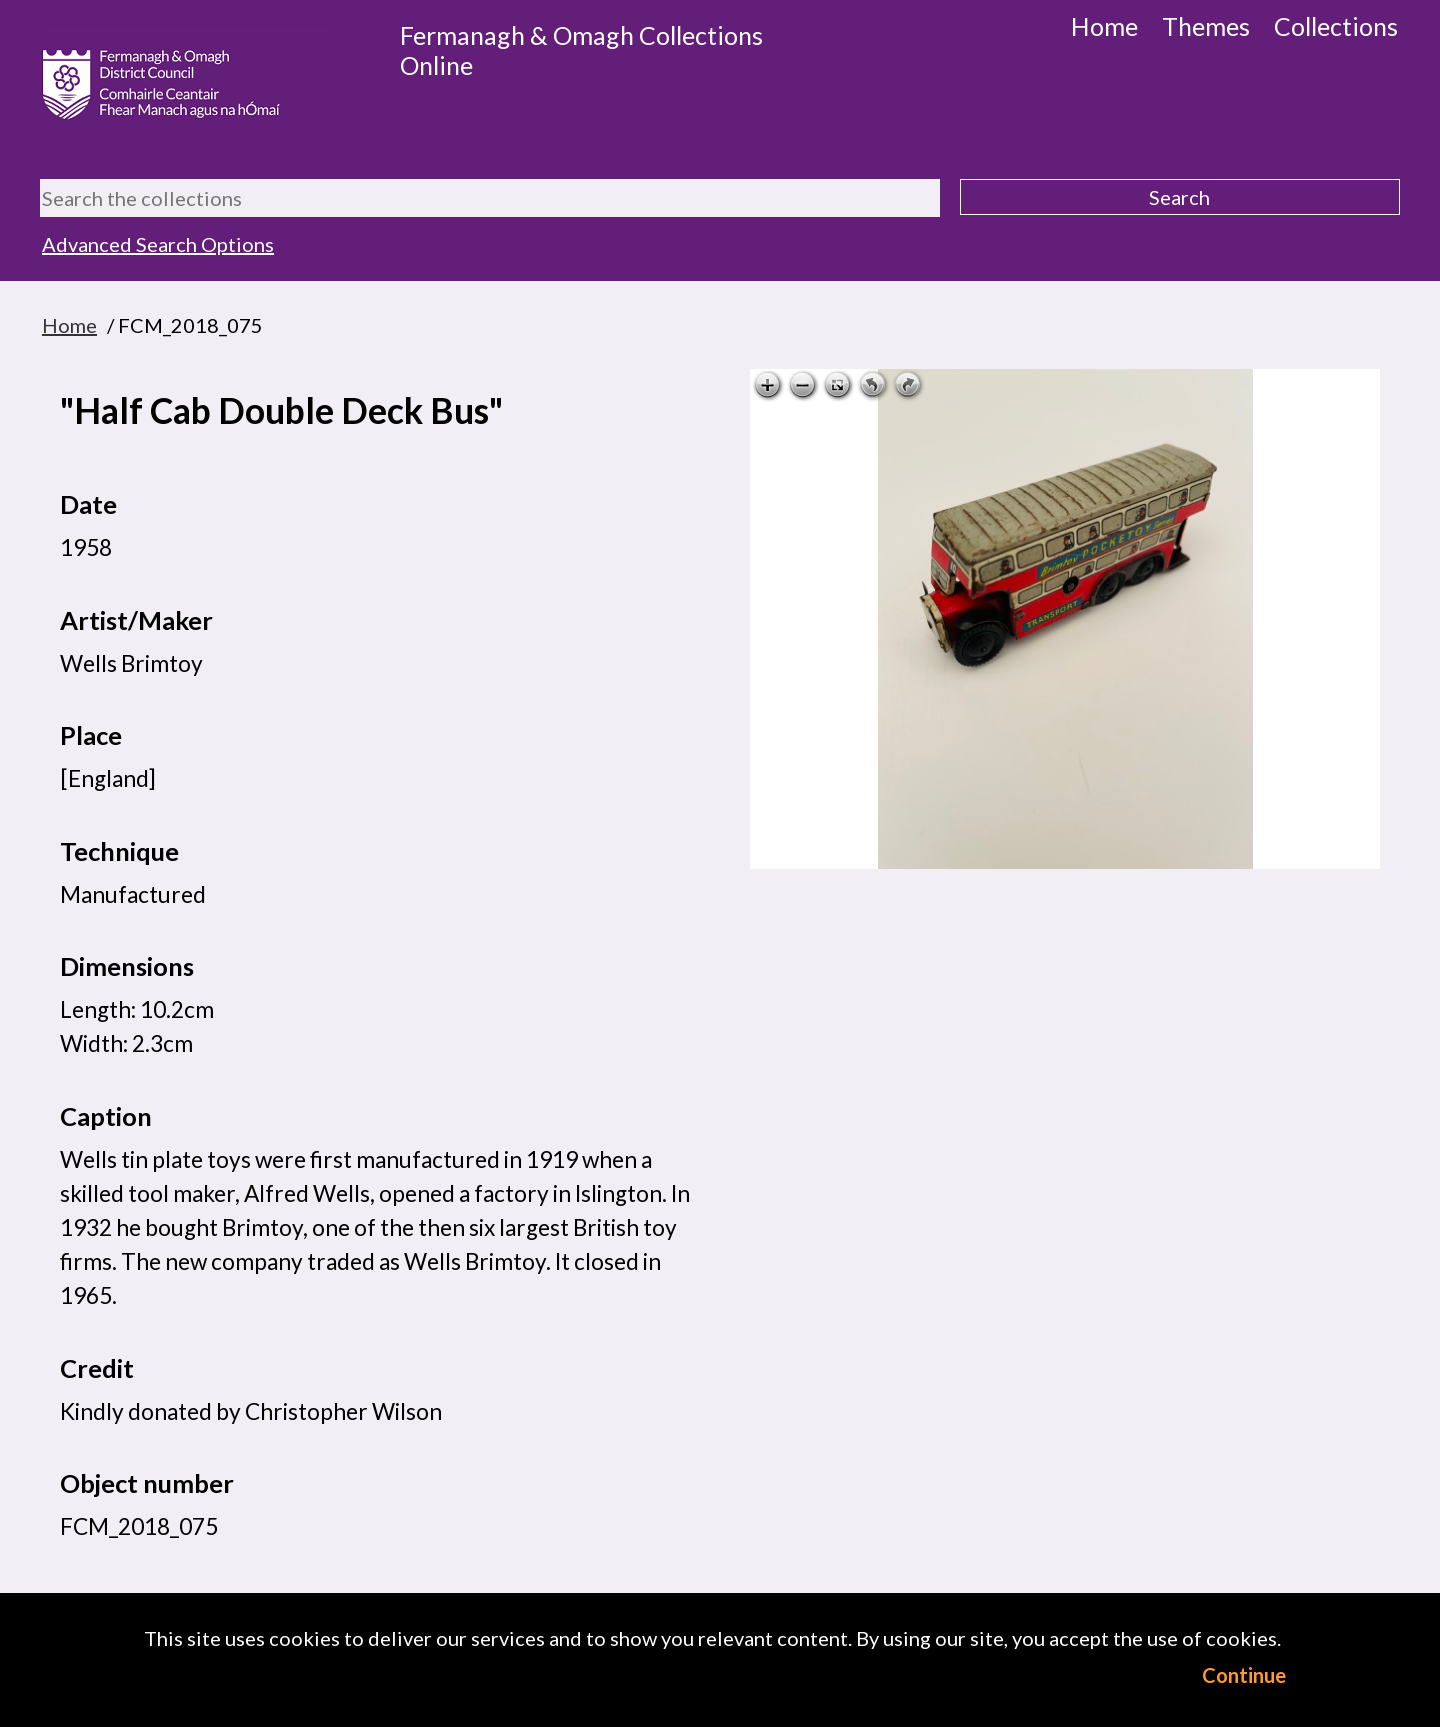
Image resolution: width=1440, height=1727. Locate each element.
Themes (1206, 26)
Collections (1336, 26)
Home (1104, 26)
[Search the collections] (490, 198)
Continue (1244, 1675)
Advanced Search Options (158, 244)
